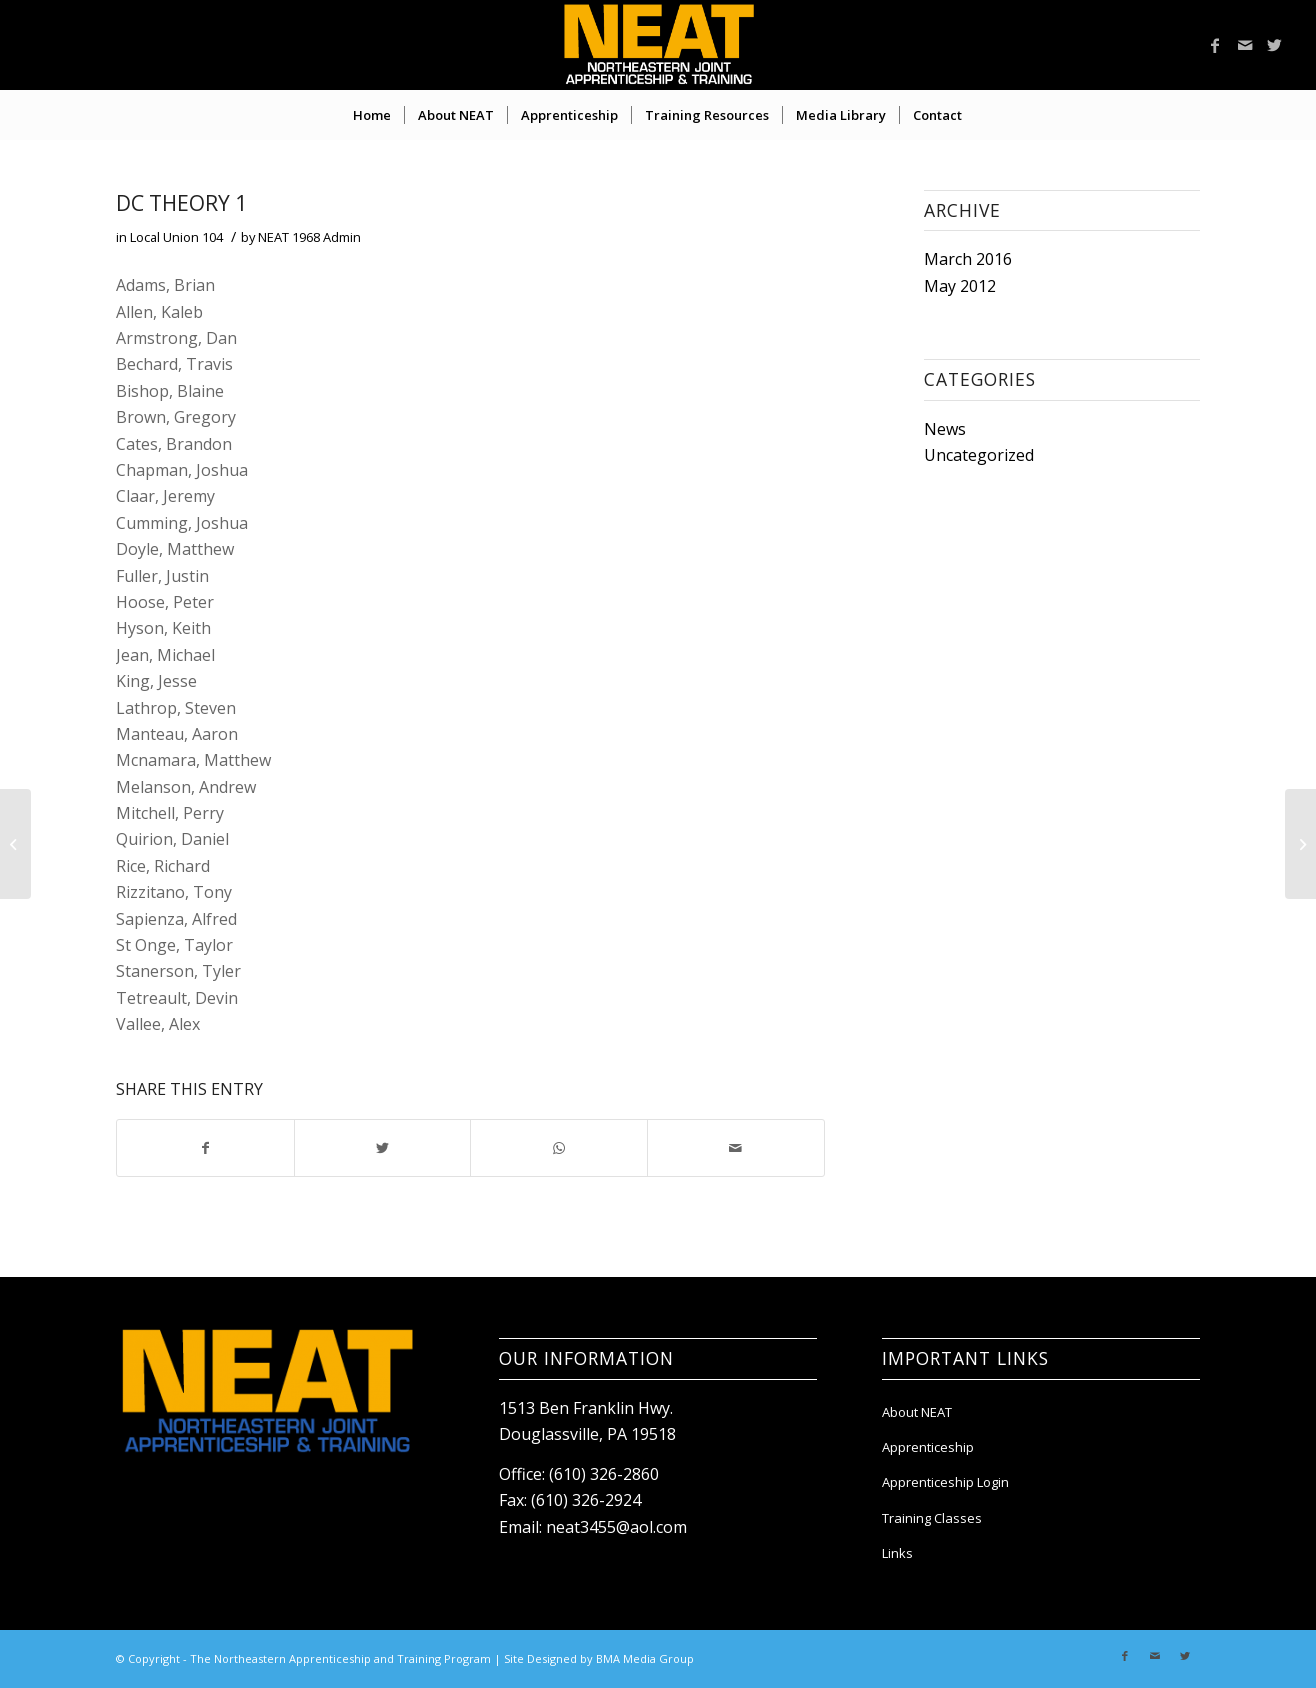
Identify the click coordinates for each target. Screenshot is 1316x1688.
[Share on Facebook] (205, 1148)
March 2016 (968, 259)
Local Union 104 (176, 237)
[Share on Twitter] (383, 1148)
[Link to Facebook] (1215, 45)
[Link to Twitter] (1275, 45)
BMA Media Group (645, 1658)
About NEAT (917, 1412)
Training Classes (932, 1518)
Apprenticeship (928, 1447)
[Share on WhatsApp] (559, 1148)
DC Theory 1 (181, 203)
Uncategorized (979, 455)
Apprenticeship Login (945, 1482)
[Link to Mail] (1245, 45)
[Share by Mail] (736, 1148)
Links (897, 1553)
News (945, 429)
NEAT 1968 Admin (309, 237)
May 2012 (960, 286)
